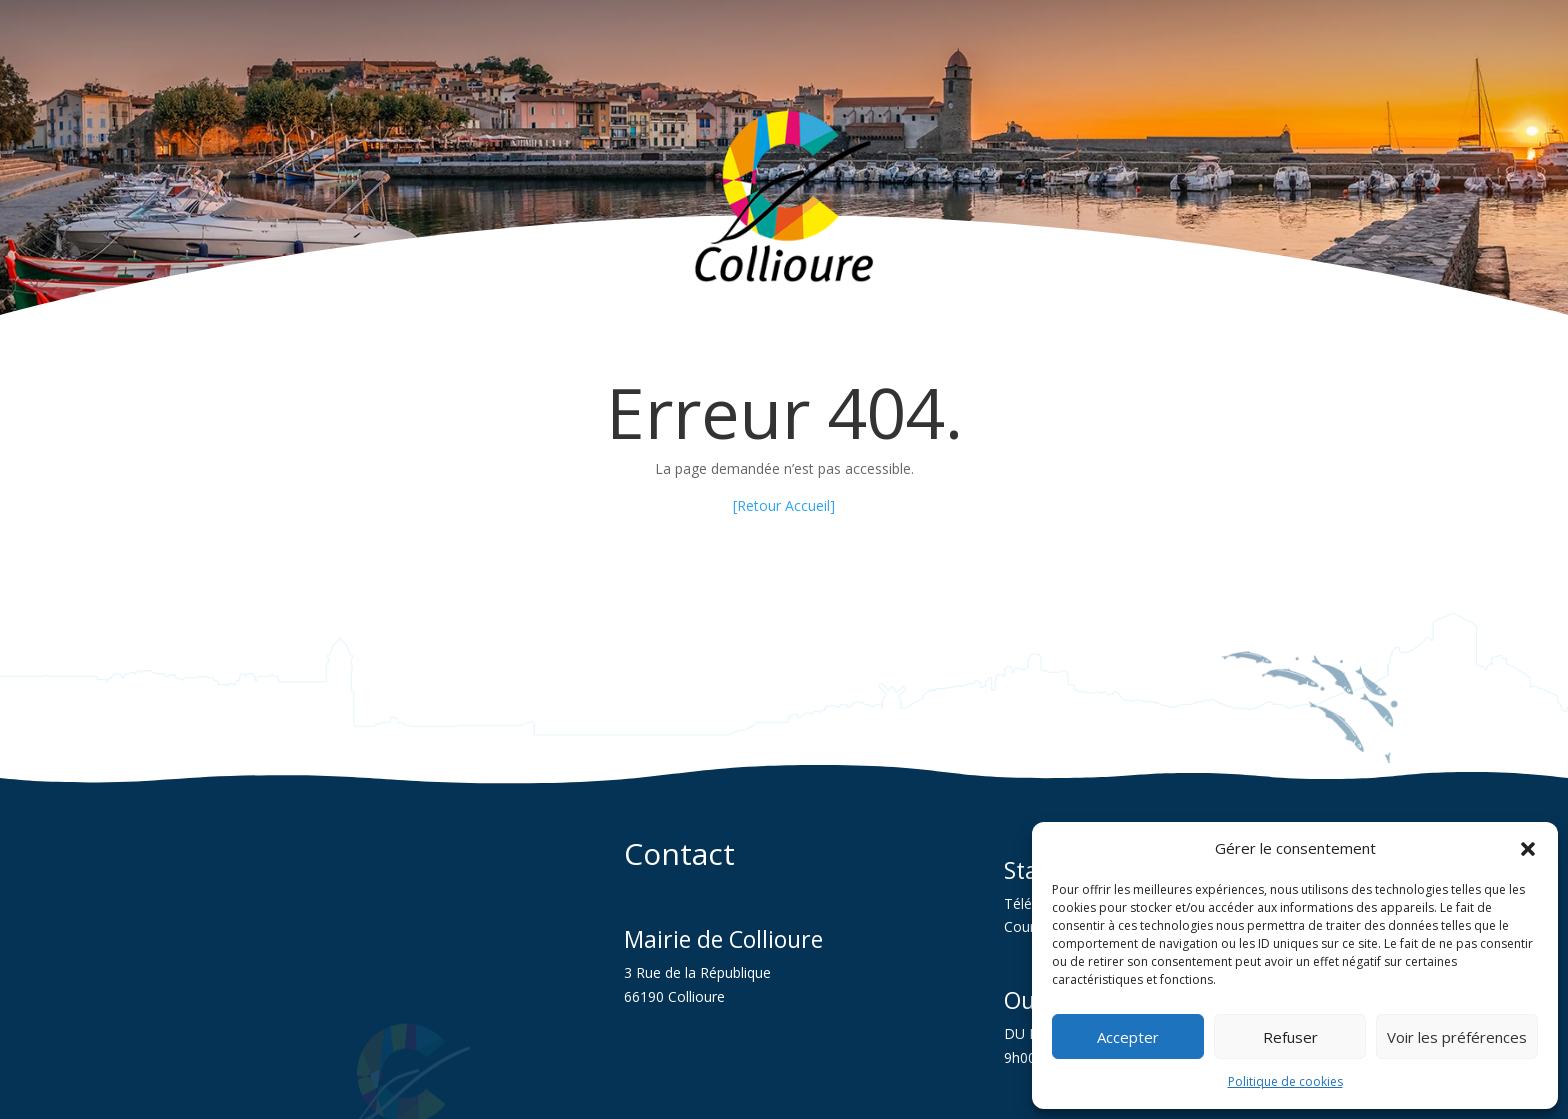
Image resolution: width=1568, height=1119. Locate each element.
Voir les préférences (1457, 1037)
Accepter (1128, 1037)
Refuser (1290, 1037)
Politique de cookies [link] (1285, 1081)
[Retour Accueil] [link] (784, 505)
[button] (1528, 849)
